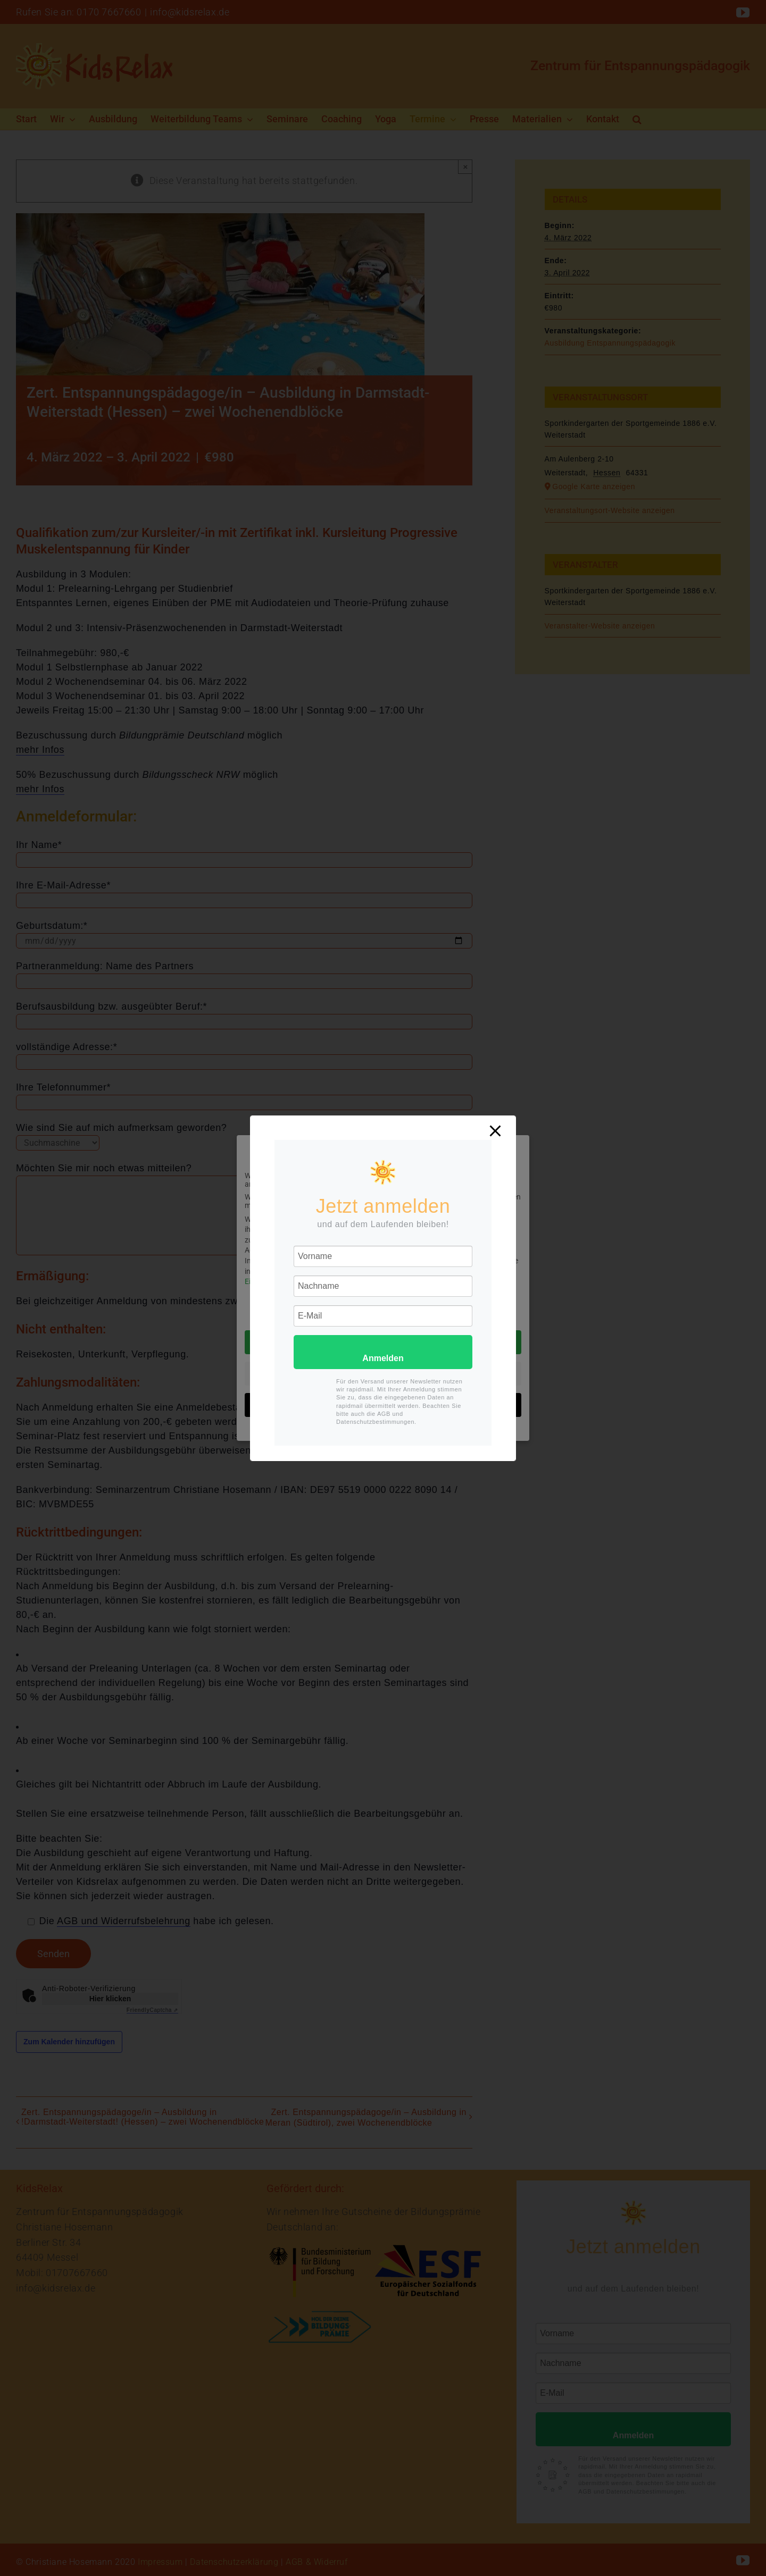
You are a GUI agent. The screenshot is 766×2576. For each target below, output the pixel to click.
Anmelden (382, 1358)
